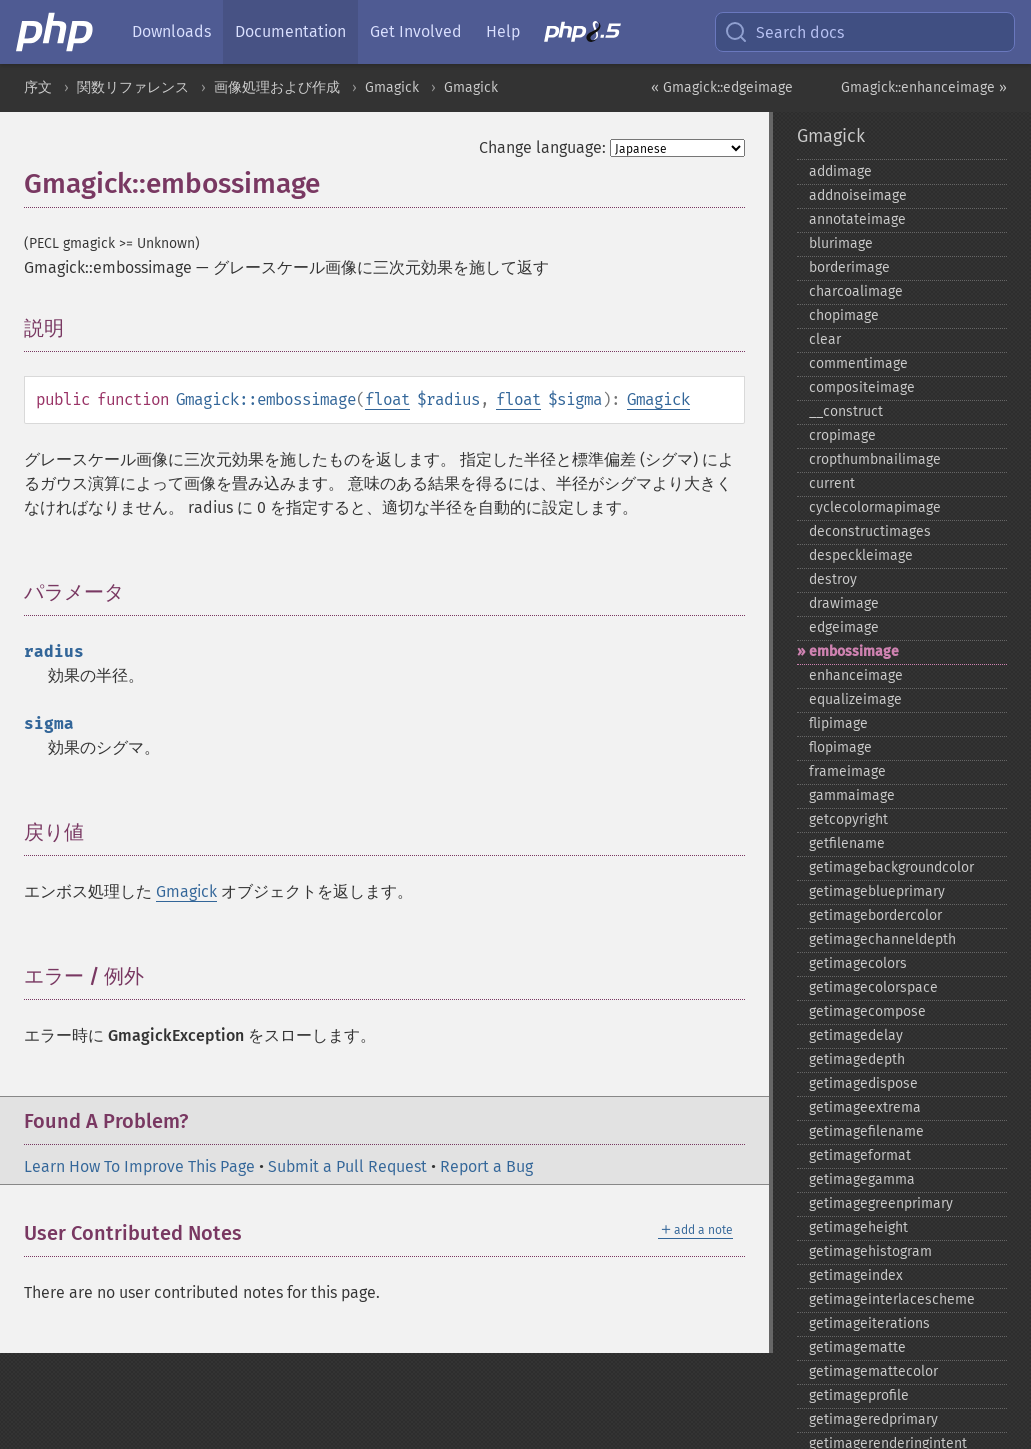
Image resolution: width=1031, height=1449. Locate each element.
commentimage (858, 363)
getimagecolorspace (873, 987)
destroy (833, 579)
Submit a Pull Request (347, 1166)
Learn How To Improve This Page (139, 1166)
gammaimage (852, 795)
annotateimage (857, 219)
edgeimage (844, 627)
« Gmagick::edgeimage (722, 87)
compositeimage (862, 387)
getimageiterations (869, 1323)
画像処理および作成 (277, 87)
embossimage (854, 651)
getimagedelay (856, 1035)
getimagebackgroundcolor (891, 867)
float (387, 399)
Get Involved (416, 31)
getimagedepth (857, 1059)
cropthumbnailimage (875, 459)
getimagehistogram (870, 1251)
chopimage (844, 315)
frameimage (847, 771)
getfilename (847, 843)
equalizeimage (855, 699)
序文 (38, 87)
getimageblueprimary (877, 891)
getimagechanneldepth (882, 939)
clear (825, 339)
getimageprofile (859, 1395)
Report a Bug (486, 1166)
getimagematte (857, 1347)
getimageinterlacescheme (892, 1299)
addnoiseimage (858, 195)
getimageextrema (865, 1107)
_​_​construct (846, 411)
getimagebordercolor (875, 915)
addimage (840, 171)
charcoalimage (856, 291)
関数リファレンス (133, 87)
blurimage (841, 243)
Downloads (171, 31)
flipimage (838, 723)
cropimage (842, 435)
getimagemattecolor (873, 1371)
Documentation (290, 31)
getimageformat (860, 1155)
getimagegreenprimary (881, 1203)
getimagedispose (863, 1083)
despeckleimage (861, 555)
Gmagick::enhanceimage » (924, 87)
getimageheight (858, 1227)
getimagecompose (867, 1011)
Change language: (542, 147)
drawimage (844, 603)
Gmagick (392, 87)
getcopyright (848, 819)
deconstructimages (870, 531)
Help (503, 31)
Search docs (784, 32)
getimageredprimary (873, 1419)
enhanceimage (856, 675)
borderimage (849, 267)
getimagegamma (862, 1179)
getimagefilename (866, 1131)
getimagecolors (858, 963)
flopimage (840, 747)
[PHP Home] (56, 32)
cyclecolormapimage (875, 507)
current (832, 483)
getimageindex (856, 1275)
